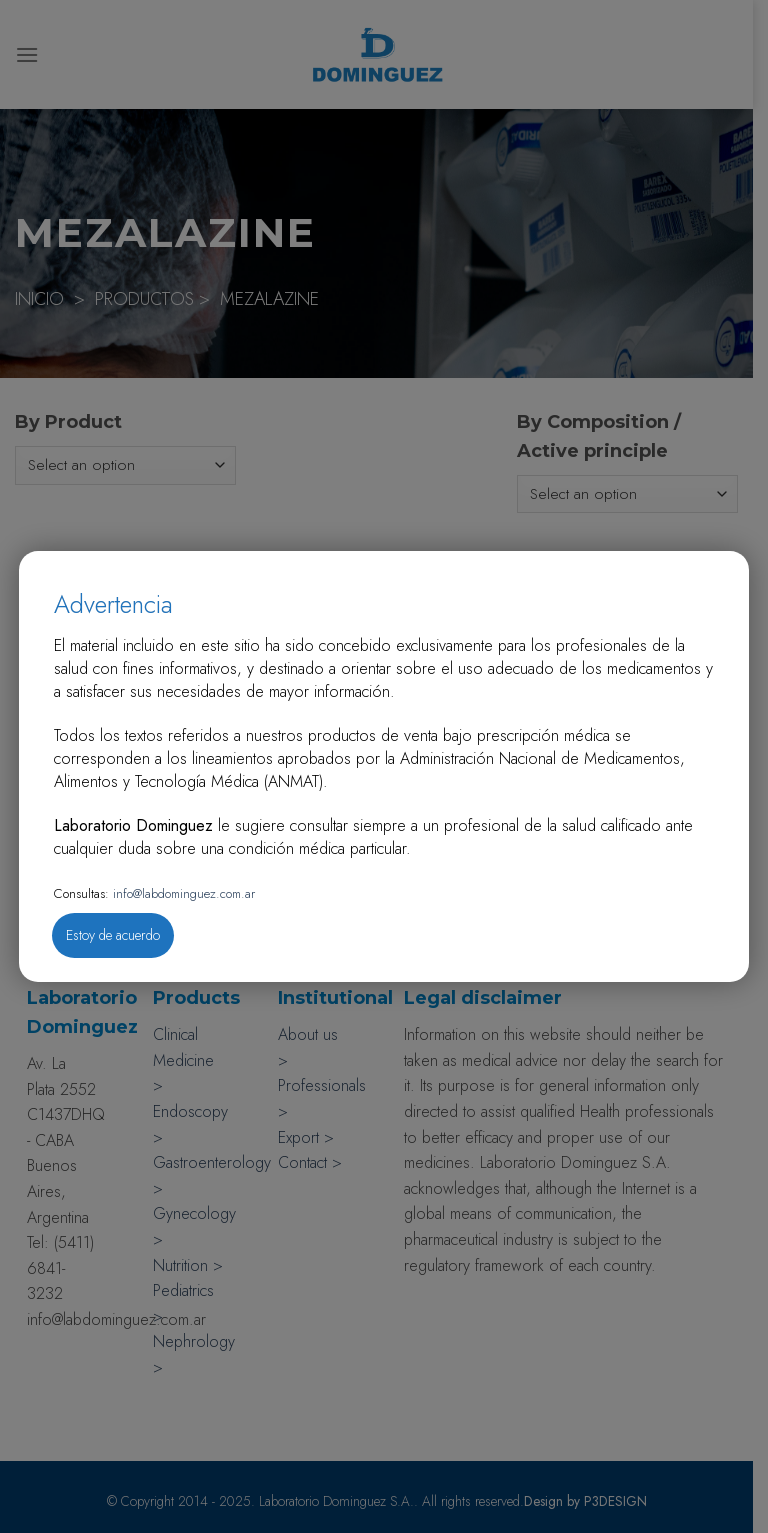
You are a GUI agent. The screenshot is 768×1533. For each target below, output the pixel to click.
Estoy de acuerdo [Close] (113, 935)
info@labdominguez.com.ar (182, 893)
